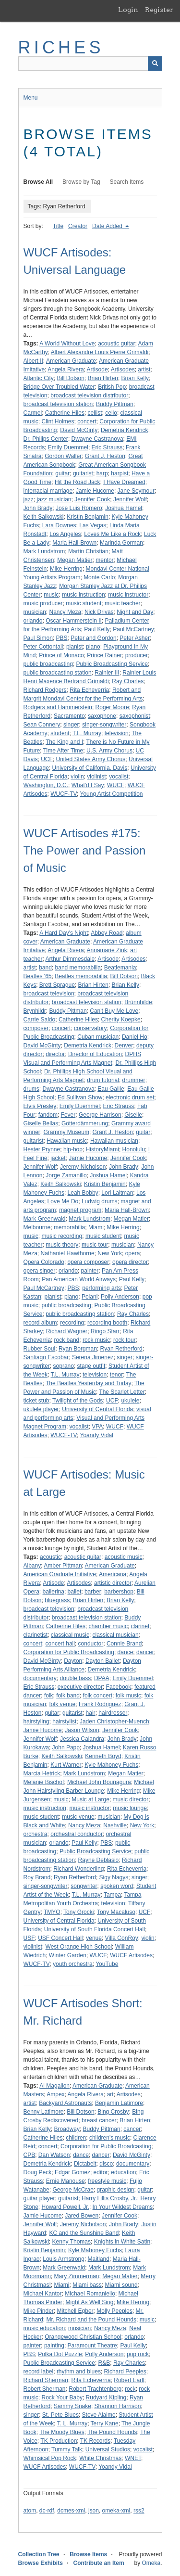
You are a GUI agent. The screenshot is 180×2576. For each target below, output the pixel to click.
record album (40, 1322)
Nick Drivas (99, 612)
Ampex (55, 2094)
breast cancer (99, 2120)
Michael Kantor (43, 2293)
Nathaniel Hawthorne (68, 1253)
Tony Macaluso (116, 1912)
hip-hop (73, 1149)
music (51, 594)
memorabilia (69, 1227)
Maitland (98, 2259)
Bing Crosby (113, 2111)
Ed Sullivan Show (80, 1097)
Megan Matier (74, 560)
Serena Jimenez (93, 1357)
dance (125, 1652)
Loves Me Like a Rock (112, 534)
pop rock (138, 2354)
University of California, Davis (90, 768)
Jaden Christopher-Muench (114, 1721)
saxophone (102, 716)
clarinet (140, 1626)
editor (101, 2172)
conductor (91, 1643)
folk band (68, 1695)
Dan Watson (54, 2155)
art (110, 2094)
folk (48, 1695)
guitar (62, 473)
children (76, 2137)
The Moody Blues (61, 2432)
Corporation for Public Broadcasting (69, 1652)
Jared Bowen (81, 2215)
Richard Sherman (46, 2380)
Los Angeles (65, 534)
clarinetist (36, 1635)
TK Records (95, 2440)
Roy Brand (37, 1877)
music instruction (83, 594)
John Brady (38, 508)
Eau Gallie (110, 1088)
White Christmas (100, 2458)
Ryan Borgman (78, 1348)
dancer (145, 1652)
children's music (109, 2137)
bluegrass (57, 1600)
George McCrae (72, 2189)
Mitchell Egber (75, 2311)
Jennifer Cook (92, 499)
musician (35, 612)
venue (94, 1938)
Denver (124, 1045)
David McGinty (78, 430)
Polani (89, 1296)
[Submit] (155, 63)
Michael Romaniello (90, 2293)
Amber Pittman (63, 1565)
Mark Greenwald (45, 1218)
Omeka (151, 2563)
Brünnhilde (138, 1002)
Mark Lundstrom (44, 551)
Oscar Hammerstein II (74, 620)
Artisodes (123, 369)
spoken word (116, 1886)
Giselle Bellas (41, 1123)
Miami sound (121, 2285)
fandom (48, 1114)
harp (102, 473)
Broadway (67, 2129)
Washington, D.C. (46, 785)
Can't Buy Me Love (114, 1010)
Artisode (97, 369)
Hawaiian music (67, 1140)
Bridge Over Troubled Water (59, 386)
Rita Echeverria (89, 690)
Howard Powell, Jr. (65, 2207)
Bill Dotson (70, 378)
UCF (47, 759)
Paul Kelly (96, 629)
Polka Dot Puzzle (60, 2354)
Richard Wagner (66, 1331)
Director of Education (95, 1054)
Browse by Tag (81, 182)
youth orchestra (73, 1964)
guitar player (39, 2198)
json (93, 2510)
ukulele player (41, 1409)
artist (144, 369)
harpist (119, 473)
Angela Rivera (66, 369)
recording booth (107, 1322)
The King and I (64, 742)
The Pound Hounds (112, 2432)
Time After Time (63, 750)
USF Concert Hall (60, 1938)
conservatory (90, 1028)
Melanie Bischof (44, 1782)
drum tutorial (103, 1080)
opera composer (88, 1262)
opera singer (40, 1270)
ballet (75, 1591)
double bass (75, 1678)
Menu (31, 97)
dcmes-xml (71, 2510)
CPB (30, 2155)
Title (58, 226)
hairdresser (112, 1712)
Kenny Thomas (71, 2241)
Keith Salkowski (44, 516)
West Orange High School (79, 1946)
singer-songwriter (104, 724)
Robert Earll (129, 2380)
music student (83, 603)
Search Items (127, 182)
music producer (43, 603)
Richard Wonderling (78, 1868)
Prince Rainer (104, 655)
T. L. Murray (72, 2423)
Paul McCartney (133, 629)
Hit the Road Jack (77, 482)
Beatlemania (120, 967)
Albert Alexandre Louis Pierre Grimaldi (99, 352)
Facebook (119, 1686)
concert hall (60, 1643)
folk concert (97, 1695)
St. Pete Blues (60, 2414)
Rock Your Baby (62, 2397)
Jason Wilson (82, 1730)
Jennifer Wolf (130, 499)
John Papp (66, 1747)
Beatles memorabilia (81, 976)
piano (93, 646)
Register (159, 9)
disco (106, 2163)
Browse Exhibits (40, 2563)
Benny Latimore (44, 2111)
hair (91, 1712)
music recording (62, 1236)
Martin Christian (88, 551)
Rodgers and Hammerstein (58, 707)
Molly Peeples (114, 2311)
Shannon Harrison (118, 2406)
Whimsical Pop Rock (50, 2458)
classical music (70, 1635)
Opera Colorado (44, 1262)
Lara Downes (59, 525)
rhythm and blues (79, 2371)
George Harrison (100, 1114)
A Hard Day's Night (63, 933)
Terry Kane (105, 2423)
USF (29, 1938)
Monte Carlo (99, 577)
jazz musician (54, 499)
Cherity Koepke (121, 1019)
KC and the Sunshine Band (84, 2233)
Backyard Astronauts (65, 2103)
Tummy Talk (66, 2449)
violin (77, 776)
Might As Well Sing (90, 2302)
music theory (62, 1244)
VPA (97, 1426)
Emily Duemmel (68, 447)
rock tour (124, 1340)
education (123, 2172)
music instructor (128, 594)
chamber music (108, 1626)
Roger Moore (112, 707)
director (55, 1054)
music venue (78, 1816)
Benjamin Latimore (119, 2103)
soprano (63, 1366)
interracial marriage (48, 490)
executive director (80, 1686)
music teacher (123, 603)
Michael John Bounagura (99, 1782)
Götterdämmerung (84, 1123)
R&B (104, 2362)
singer (71, 724)
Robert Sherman (45, 2388)
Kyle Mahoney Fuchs (111, 1764)
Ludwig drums (100, 1201)
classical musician (116, 1635)
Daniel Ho (134, 1036)
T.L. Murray (86, 733)
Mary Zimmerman (76, 2276)
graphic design (115, 2189)
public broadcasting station (58, 672)
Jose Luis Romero (79, 508)
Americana (112, 1574)
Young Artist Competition (111, 794)
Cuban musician (98, 1036)
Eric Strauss (107, 447)
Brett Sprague (57, 985)
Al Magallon (54, 2085)
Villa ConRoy (121, 1938)
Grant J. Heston (105, 456)
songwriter (84, 1886)
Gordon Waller (63, 456)
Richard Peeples (125, 2371)
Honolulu (133, 1149)
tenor (116, 1374)
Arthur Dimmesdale (70, 959)
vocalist (118, 776)
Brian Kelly (135, 378)
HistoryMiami (102, 1149)
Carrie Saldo (40, 1019)
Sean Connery (42, 724)
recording (72, 1322)
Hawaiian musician (114, 1140)
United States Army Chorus (91, 759)
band (45, 967)
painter (90, 1270)
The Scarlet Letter (121, 1392)
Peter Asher (135, 638)
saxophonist (135, 716)
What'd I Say (88, 785)
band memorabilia (78, 967)
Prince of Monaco (61, 655)
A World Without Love (67, 343)
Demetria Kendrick (124, 430)
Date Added (108, 226)
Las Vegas (92, 525)
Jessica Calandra (82, 1738)
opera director (130, 1262)
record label (39, 2371)
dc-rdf (46, 2510)
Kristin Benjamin (87, 516)
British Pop (112, 386)
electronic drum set (130, 1097)
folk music (128, 1695)
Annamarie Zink (107, 950)
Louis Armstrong (63, 2259)
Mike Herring (66, 568)
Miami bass (87, 2285)
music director (131, 1799)
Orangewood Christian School (83, 2337)
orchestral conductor (76, 1834)
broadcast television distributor (89, 395)
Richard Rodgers (45, 690)
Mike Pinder (39, 2311)
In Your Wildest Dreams (123, 2207)
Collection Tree (39, 2554)
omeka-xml (116, 2510)
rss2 (138, 2510)
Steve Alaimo (99, 2414)
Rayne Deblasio (98, 1860)
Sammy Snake (72, 2406)
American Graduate (71, 360)
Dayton (73, 1661)
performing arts (101, 1288)
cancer (132, 2129)
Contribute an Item (98, 2563)
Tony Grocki (78, 1912)
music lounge (130, 1808)
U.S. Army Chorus (109, 750)
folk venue (62, 1704)
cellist (95, 412)
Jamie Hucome (95, 490)
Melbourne (37, 1227)
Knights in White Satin (122, 2241)
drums (31, 1088)
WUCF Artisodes (131, 1955)
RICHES (61, 47)
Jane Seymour (136, 490)
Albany (32, 1565)
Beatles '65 (38, 976)
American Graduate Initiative (60, 1574)
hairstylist (64, 1721)
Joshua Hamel (123, 508)
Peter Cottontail (43, 646)
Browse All (38, 182)
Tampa (112, 1894)
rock (130, 2388)
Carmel (33, 412)
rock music (96, 1340)
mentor (104, 560)
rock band (67, 1340)
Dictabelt (85, 2163)
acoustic (50, 1557)
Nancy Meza (65, 612)
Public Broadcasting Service (112, 664)
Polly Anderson (120, 1296)
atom (30, 2510)
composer (36, 1028)
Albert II (33, 360)
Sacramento (69, 716)
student (59, 733)
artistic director (113, 1583)
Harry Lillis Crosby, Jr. (109, 2198)
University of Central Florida (97, 1409)
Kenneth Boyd (103, 1756)
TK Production (58, 2440)
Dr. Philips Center (46, 438)
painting (54, 2345)
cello (111, 412)
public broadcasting (48, 664)
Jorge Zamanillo (66, 1175)
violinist (96, 776)
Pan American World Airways (79, 1279)
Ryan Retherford (121, 1348)
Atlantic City (39, 378)
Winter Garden (67, 1955)
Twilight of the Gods (77, 1400)
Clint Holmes (58, 421)
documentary (40, 1678)
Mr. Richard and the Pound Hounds (91, 2319)
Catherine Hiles (64, 412)
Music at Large (90, 1799)
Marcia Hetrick (42, 1773)
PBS (62, 638)
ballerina (53, 1591)
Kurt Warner (65, 1764)
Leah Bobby (83, 1192)
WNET (133, 2458)
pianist (74, 646)
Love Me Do (63, 1201)
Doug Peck (38, 2172)
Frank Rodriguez (100, 1704)
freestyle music (107, 2181)
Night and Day (135, 612)
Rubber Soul (40, 1348)
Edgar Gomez (72, 2172)
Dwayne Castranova (97, 438)
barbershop (118, 1591)
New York (109, 1253)
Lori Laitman (117, 1192)
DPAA (101, 1678)
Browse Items (88, 2554)
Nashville (115, 1825)
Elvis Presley (40, 1106)
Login (128, 9)
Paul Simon (38, 638)
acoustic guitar (116, 343)
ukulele (130, 1400)
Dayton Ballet (102, 1661)
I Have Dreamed (124, 482)
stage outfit (91, 1366)
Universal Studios (107, 2449)
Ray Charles (128, 681)
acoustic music (124, 1557)
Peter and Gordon (93, 638)
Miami (96, 1227)
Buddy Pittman (114, 404)
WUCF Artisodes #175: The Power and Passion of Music (85, 850)
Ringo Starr (105, 1331)
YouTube (107, 1964)
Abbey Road (106, 933)
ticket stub (36, 1400)
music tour (95, 1244)
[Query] (90, 63)
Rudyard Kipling (106, 2397)
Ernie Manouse (65, 2181)
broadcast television (49, 993)
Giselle (133, 1114)
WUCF (115, 785)
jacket (57, 1158)
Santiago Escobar (46, 1357)
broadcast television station (58, 404)
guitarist (83, 473)
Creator (77, 226)
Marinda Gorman (121, 542)
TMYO (52, 1912)
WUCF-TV (63, 794)
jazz (29, 499)
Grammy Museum (66, 1132)
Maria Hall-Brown (74, 542)
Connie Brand (124, 1643)
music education (44, 2328)
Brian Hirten (103, 378)
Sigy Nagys (114, 1877)
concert (86, 421)
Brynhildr (35, 1010)
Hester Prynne (42, 1149)
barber (92, 1591)
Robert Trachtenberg (95, 2388)
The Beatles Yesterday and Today (89, 1383)
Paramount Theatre (92, 2345)
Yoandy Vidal (96, 1435)
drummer (133, 1080)
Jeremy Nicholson (83, 1166)
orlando (33, 620)
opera (132, 1253)
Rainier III (107, 672)
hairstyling (36, 1721)
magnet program (80, 1210)
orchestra (36, 1834)
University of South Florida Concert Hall (94, 1929)
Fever (68, 1114)
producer (136, 655)
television (117, 733)
